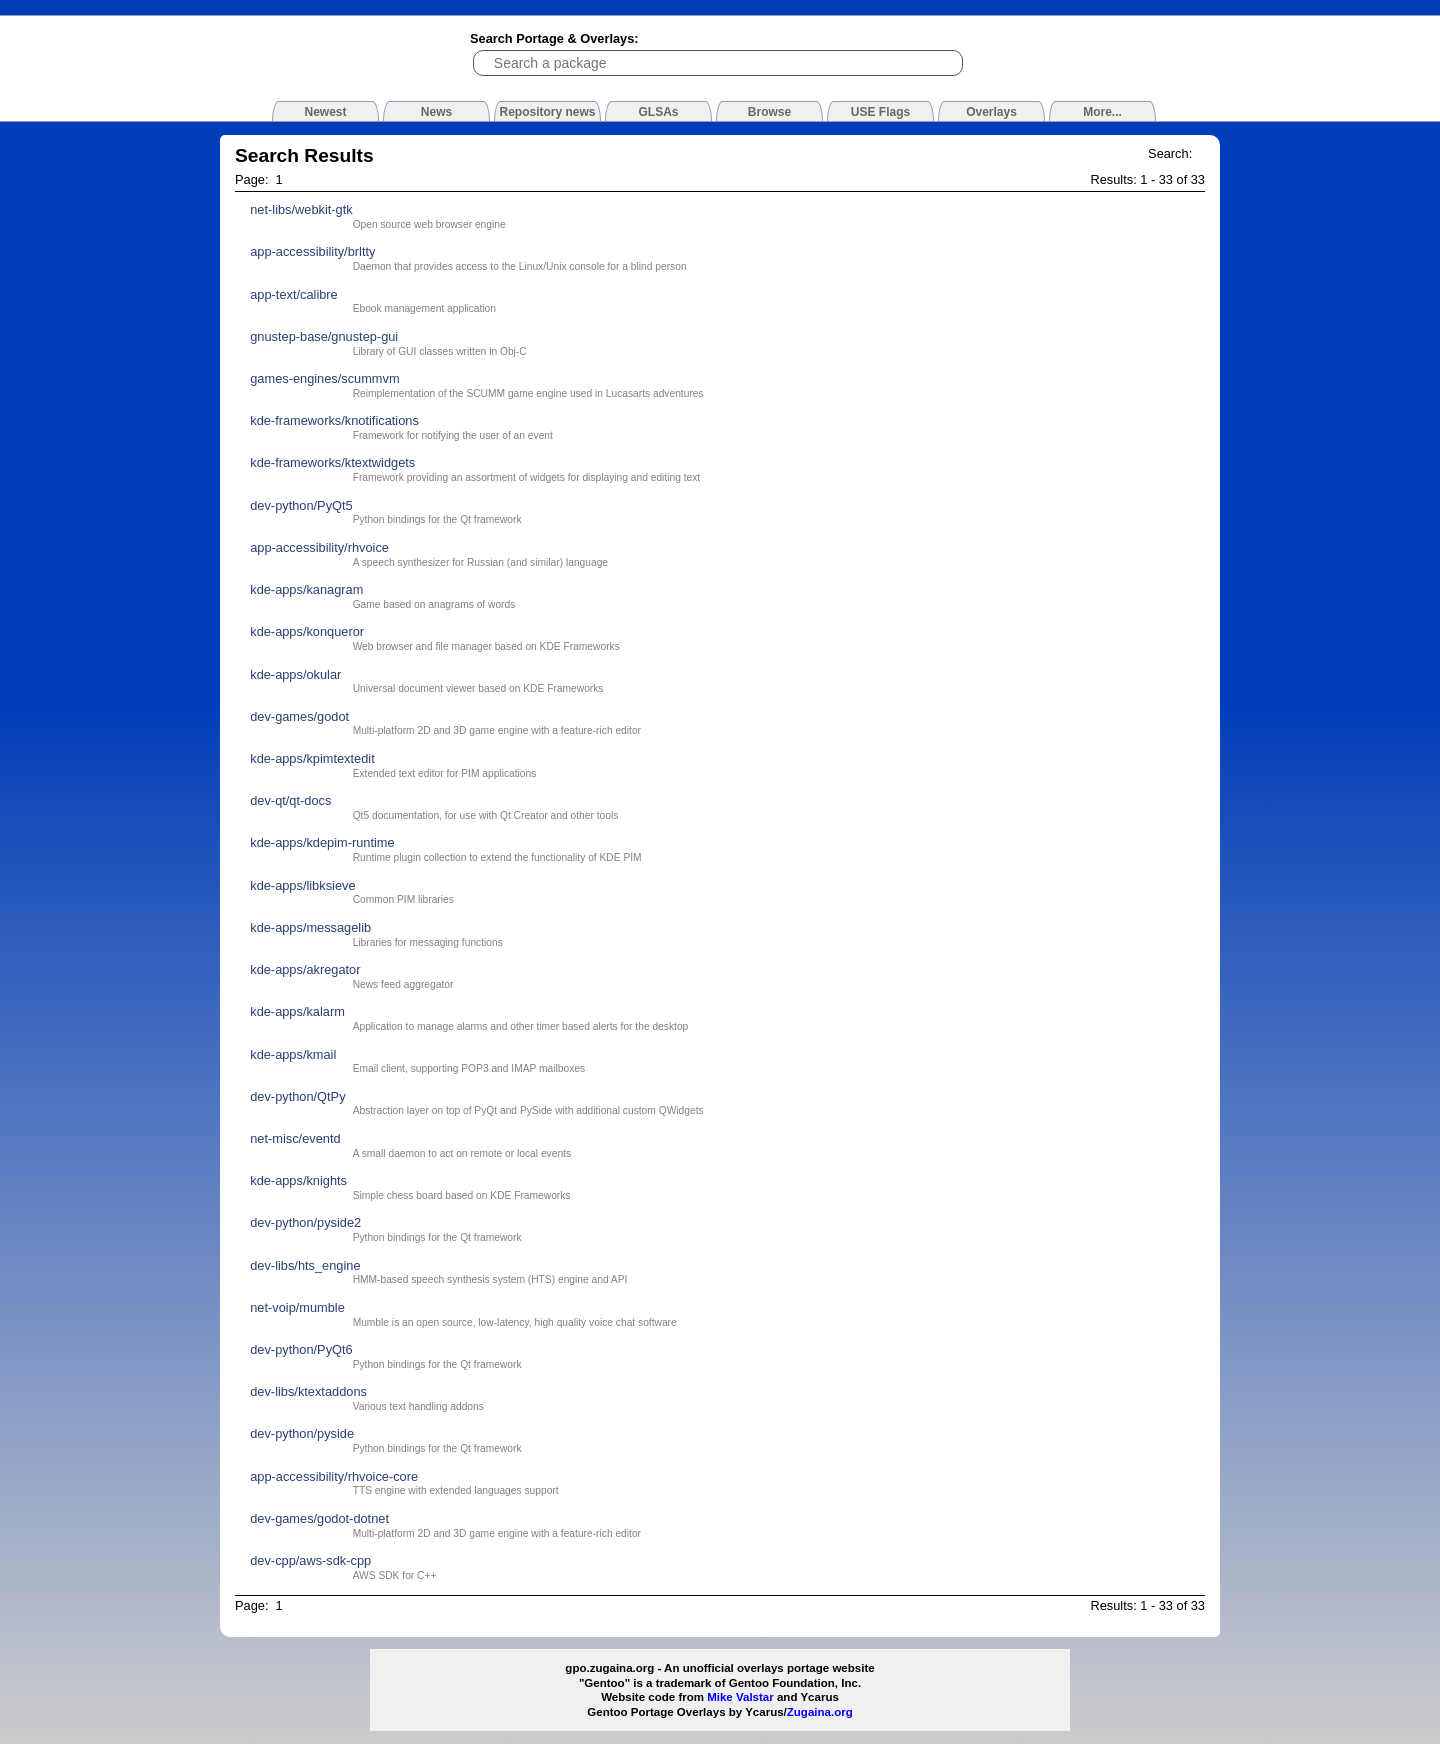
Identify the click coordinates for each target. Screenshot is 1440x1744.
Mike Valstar (740, 1697)
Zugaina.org (820, 1712)
